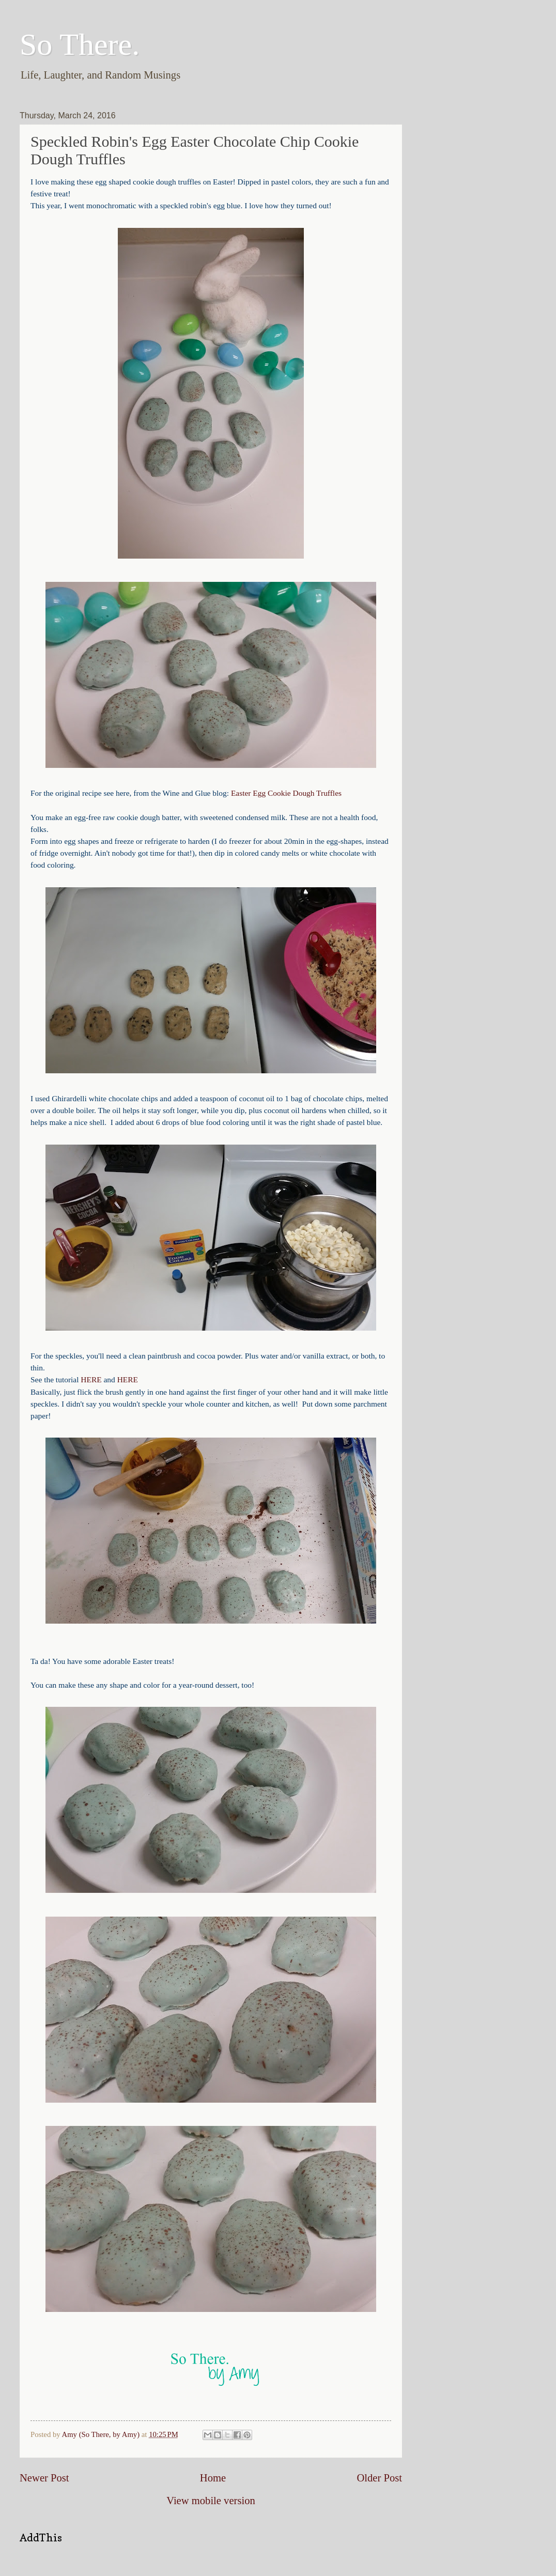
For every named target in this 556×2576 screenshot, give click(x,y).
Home (213, 2478)
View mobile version (210, 2500)
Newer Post (44, 2478)
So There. (80, 44)
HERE (91, 1379)
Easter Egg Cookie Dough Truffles (286, 793)
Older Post (379, 2478)
